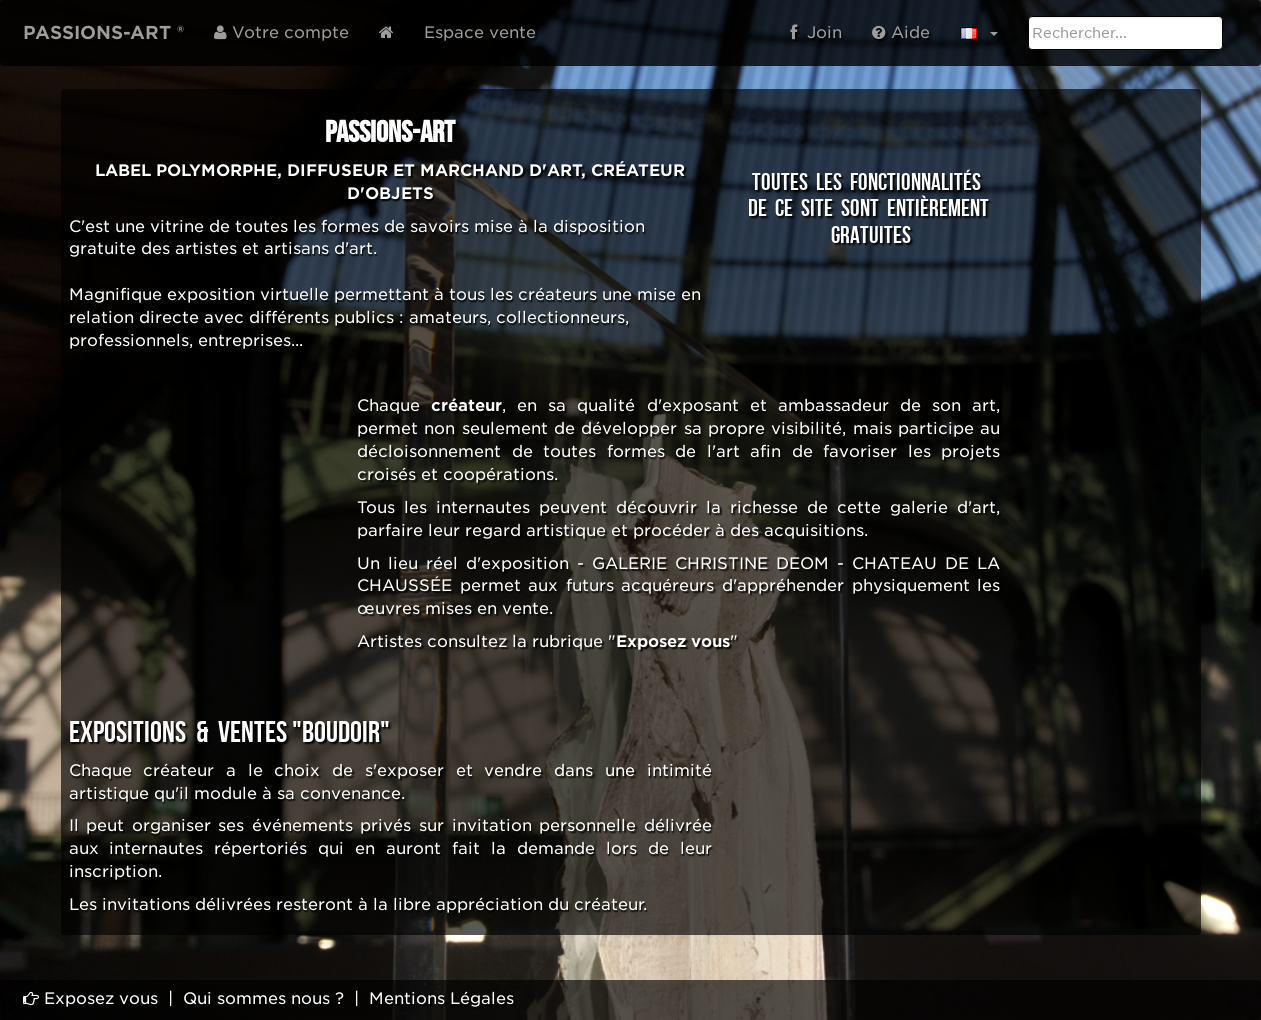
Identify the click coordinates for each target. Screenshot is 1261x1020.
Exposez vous (90, 998)
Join (816, 32)
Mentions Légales (441, 998)
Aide (901, 32)
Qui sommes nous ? (263, 998)
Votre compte (281, 32)
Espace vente (480, 32)
